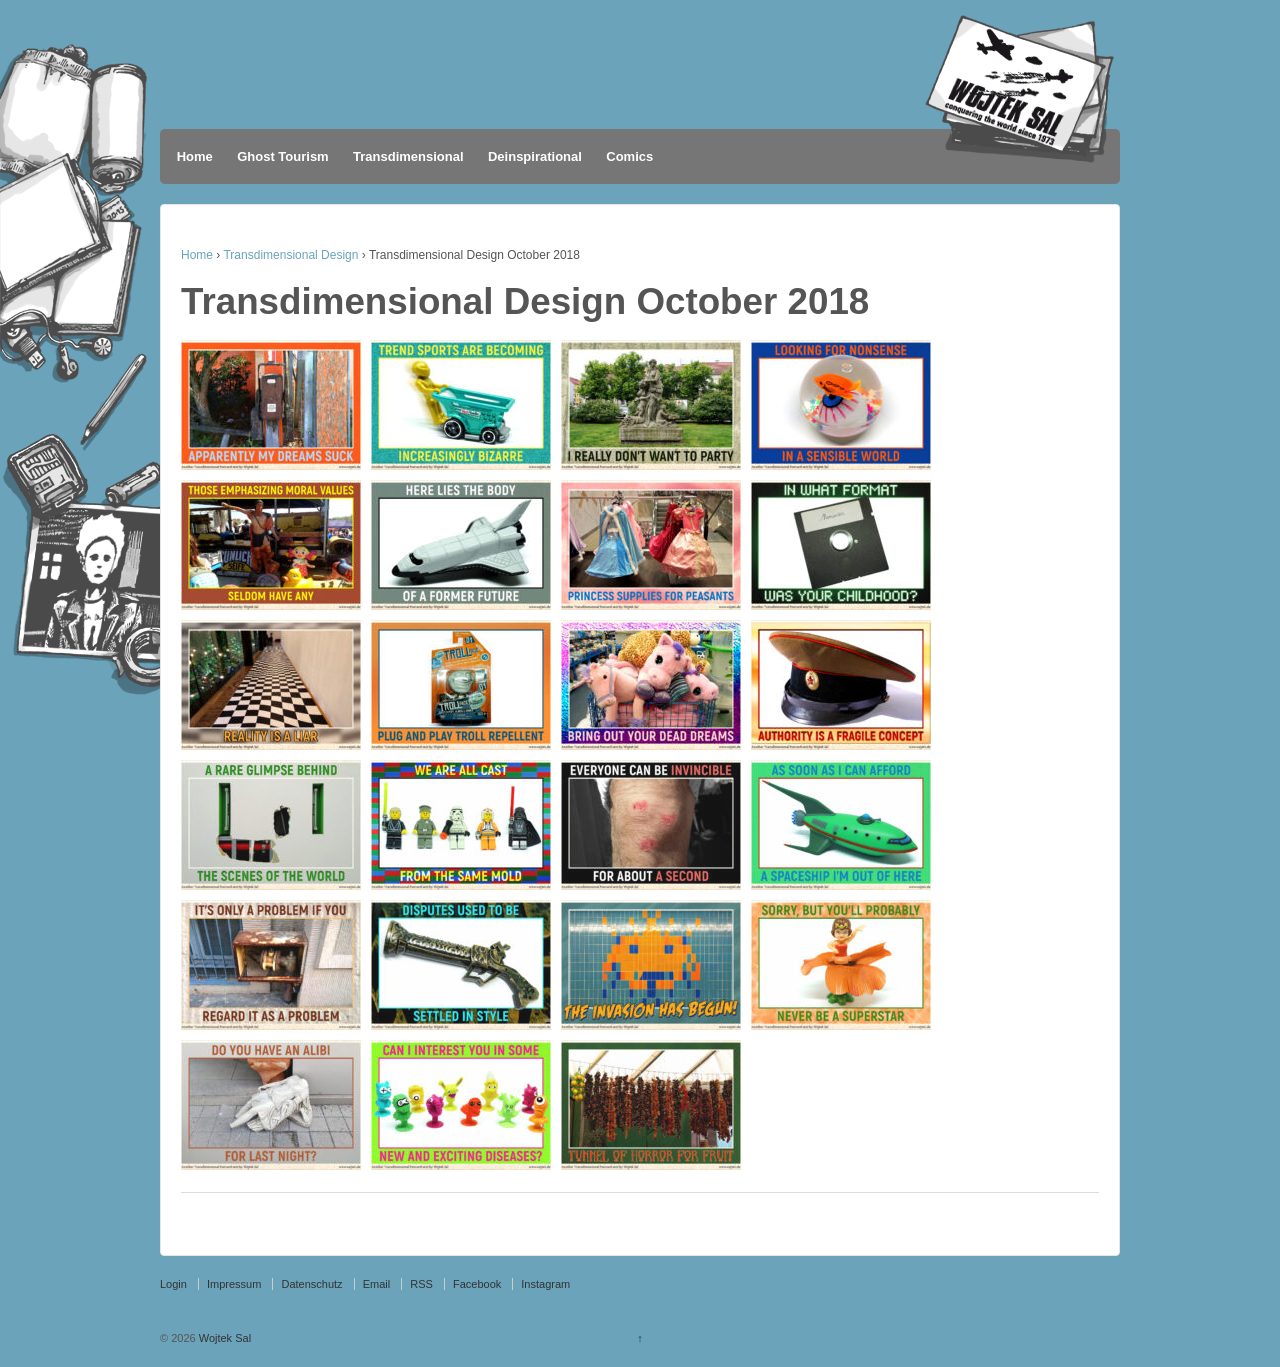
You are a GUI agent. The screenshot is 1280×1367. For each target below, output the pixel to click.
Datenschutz (311, 1284)
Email (377, 1284)
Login (173, 1284)
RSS (421, 1284)
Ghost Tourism (282, 156)
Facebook (477, 1284)
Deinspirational (535, 156)
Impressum (234, 1284)
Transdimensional (408, 156)
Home (195, 156)
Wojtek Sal (223, 1338)
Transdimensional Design (290, 255)
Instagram (545, 1284)
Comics (629, 156)
